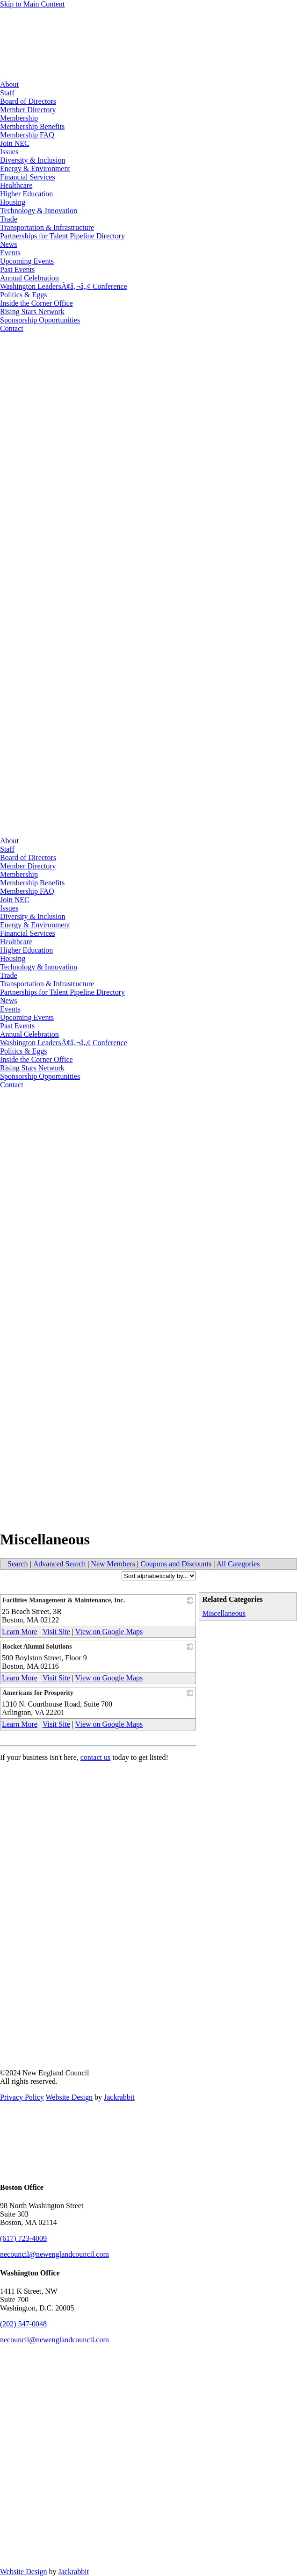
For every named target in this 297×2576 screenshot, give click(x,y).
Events (10, 253)
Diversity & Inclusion (32, 160)
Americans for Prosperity (37, 1692)
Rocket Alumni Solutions (37, 1646)
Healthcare (16, 185)
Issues (9, 152)
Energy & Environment (35, 168)
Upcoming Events (27, 261)
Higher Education (26, 194)
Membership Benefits (32, 126)
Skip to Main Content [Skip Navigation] (32, 4)
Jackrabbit (119, 2097)
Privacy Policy (22, 2097)
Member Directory (28, 110)
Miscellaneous (223, 1613)
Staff (7, 93)
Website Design (68, 2097)
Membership (19, 118)
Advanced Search (59, 1564)
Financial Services (27, 177)
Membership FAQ (27, 135)
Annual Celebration (29, 278)
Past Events (17, 269)
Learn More (19, 1632)
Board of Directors (28, 101)
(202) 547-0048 (23, 2324)
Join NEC (14, 143)
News (8, 244)
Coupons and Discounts (175, 1564)
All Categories (238, 1564)
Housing (12, 202)
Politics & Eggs (23, 295)
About (9, 84)
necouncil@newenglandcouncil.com (54, 2254)
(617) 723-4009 (23, 2238)
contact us (95, 1757)
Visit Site (56, 1632)
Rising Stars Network (32, 312)
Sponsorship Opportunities (40, 320)
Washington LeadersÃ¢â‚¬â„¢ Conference (63, 286)
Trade (8, 219)
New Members (113, 1564)
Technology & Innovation (38, 211)
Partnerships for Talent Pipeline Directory (62, 236)
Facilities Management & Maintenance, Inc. (63, 1600)
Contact (11, 328)
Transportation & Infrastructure (47, 227)
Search (17, 1564)
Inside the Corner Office (36, 303)
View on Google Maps (109, 1632)
